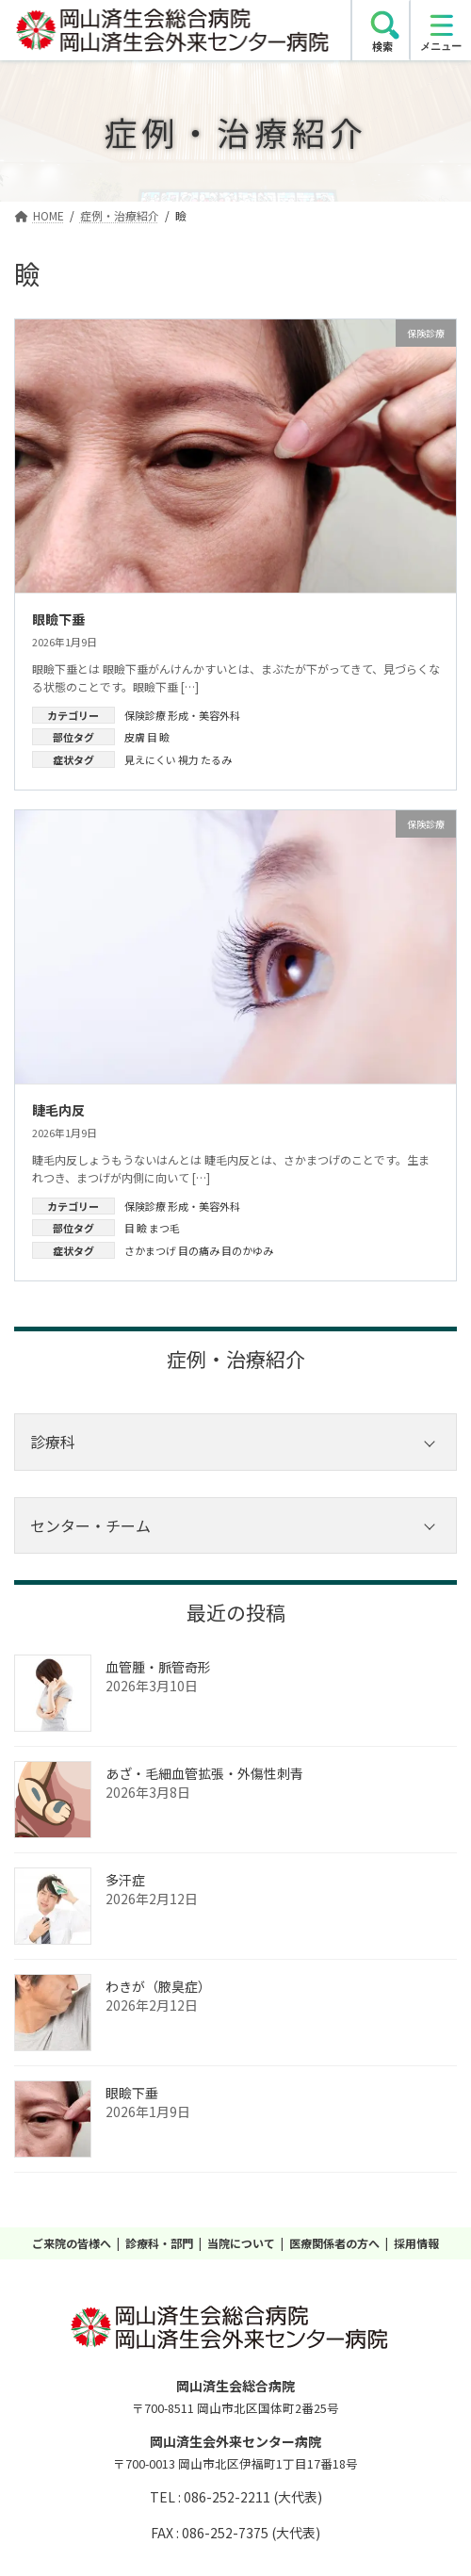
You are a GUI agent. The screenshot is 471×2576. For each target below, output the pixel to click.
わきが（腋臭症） (158, 1986)
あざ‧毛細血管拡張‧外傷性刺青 (204, 1773)
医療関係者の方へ (334, 2243)
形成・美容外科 (204, 715)
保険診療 (145, 715)
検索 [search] (382, 46)
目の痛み (198, 1250)
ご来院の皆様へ (71, 2243)
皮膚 (134, 736)
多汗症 (125, 1879)
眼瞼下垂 (58, 619)
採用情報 (416, 2243)
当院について (241, 2243)
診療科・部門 (159, 2243)
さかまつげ (150, 1250)
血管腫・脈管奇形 (158, 1666)
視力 (188, 759)
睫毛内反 (58, 1110)
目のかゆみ (247, 1250)
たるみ (216, 759)
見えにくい (150, 759)
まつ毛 (164, 1227)
